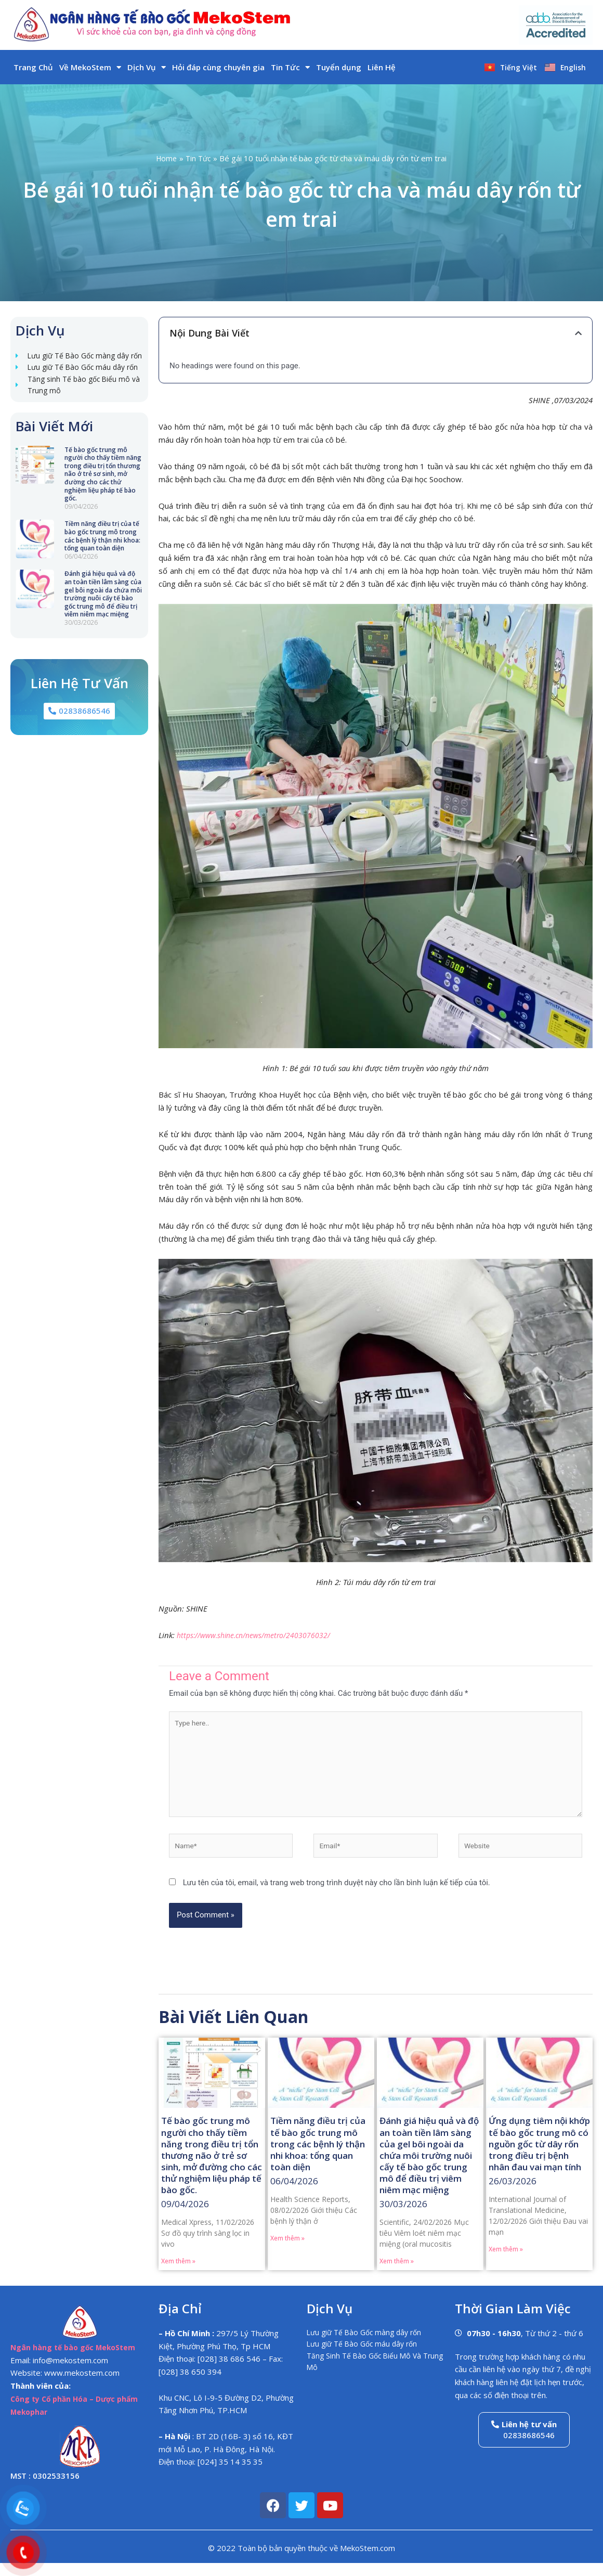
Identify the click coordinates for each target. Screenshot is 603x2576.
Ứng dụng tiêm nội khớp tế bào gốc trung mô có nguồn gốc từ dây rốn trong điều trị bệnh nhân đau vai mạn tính (539, 2156)
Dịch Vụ (146, 67)
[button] (578, 333)
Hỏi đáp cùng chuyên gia (218, 67)
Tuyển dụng (338, 67)
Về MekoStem (90, 67)
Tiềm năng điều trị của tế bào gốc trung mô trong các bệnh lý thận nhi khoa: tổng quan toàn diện (102, 566)
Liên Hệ (382, 67)
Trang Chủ (33, 67)
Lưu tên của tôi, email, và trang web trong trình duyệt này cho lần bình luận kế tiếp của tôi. (336, 1894)
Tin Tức (290, 67)
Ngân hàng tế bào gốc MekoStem (75, 2360)
